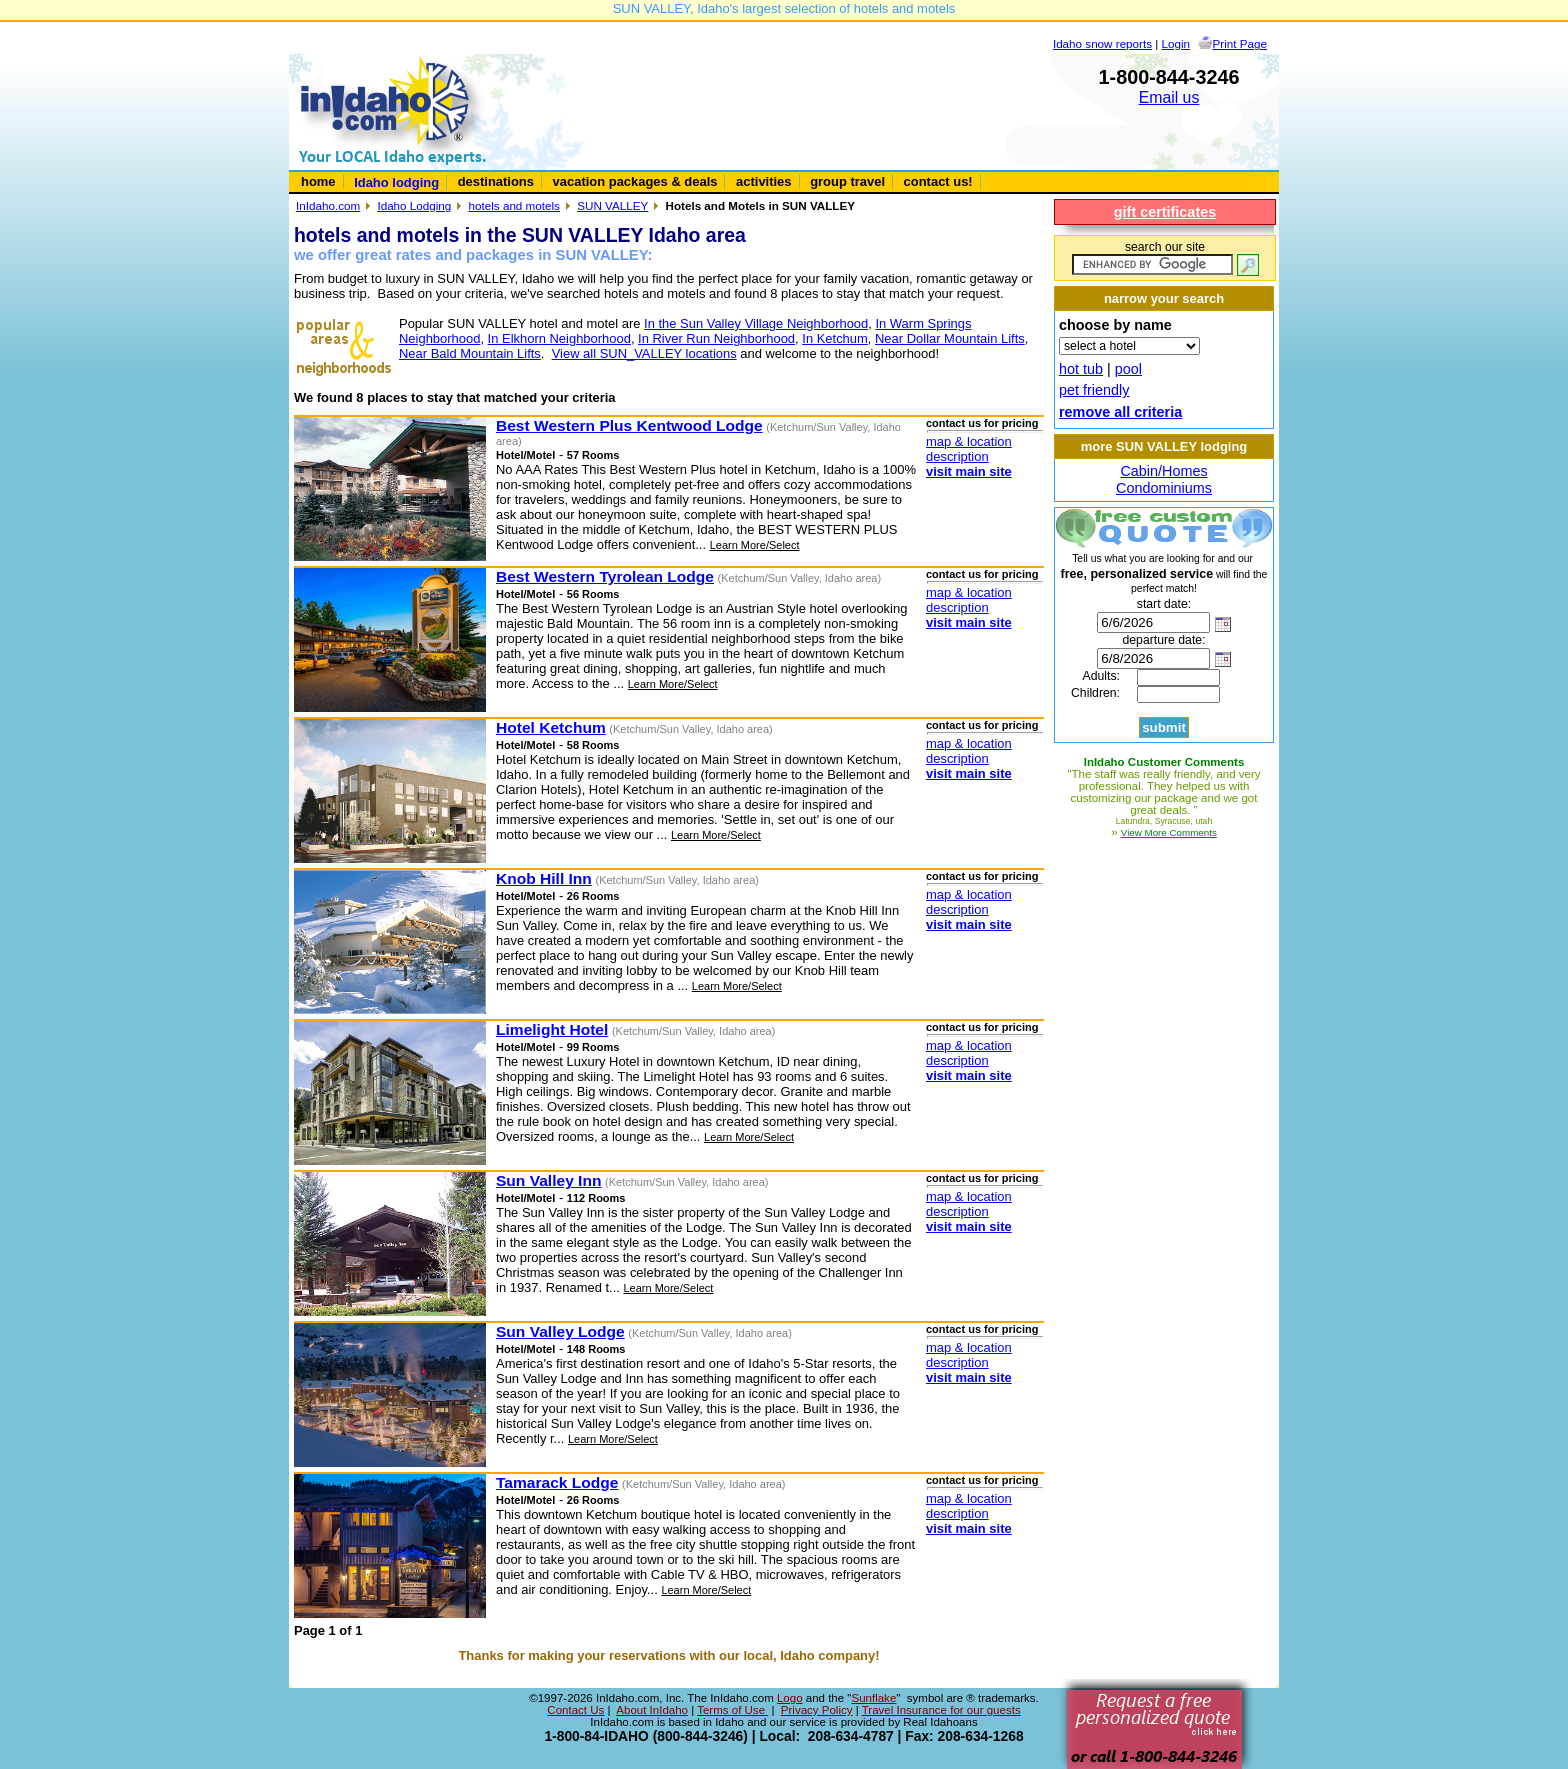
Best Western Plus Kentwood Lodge (629, 425)
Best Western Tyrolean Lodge (605, 576)
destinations (496, 181)
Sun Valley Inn (548, 1180)
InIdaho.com (328, 205)
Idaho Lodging (414, 205)
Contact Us (575, 1710)
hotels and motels (514, 205)
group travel (847, 181)
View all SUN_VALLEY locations (644, 353)
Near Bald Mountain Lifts (470, 353)
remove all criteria (1120, 412)
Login (1176, 43)
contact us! (938, 181)
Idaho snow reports (1102, 43)
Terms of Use (732, 1710)
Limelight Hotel (552, 1029)
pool (1128, 369)
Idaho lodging (396, 182)
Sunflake (873, 1698)
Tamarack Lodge (557, 1482)
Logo (790, 1698)
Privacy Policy (817, 1710)
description (957, 456)
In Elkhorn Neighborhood (559, 338)
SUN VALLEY (612, 205)
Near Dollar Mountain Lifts (950, 338)
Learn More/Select (755, 545)
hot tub (1081, 369)
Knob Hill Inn (544, 878)
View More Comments (1169, 832)
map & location (969, 441)
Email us (1169, 97)
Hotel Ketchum (551, 727)
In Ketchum (835, 338)
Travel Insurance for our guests (941, 1710)
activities (763, 181)
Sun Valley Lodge (560, 1331)
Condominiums (1164, 488)
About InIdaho (652, 1710)
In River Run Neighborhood (716, 338)
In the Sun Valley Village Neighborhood (756, 323)
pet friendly (1094, 390)
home (318, 181)
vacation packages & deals (635, 181)
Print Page (1240, 43)
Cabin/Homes (1163, 471)
